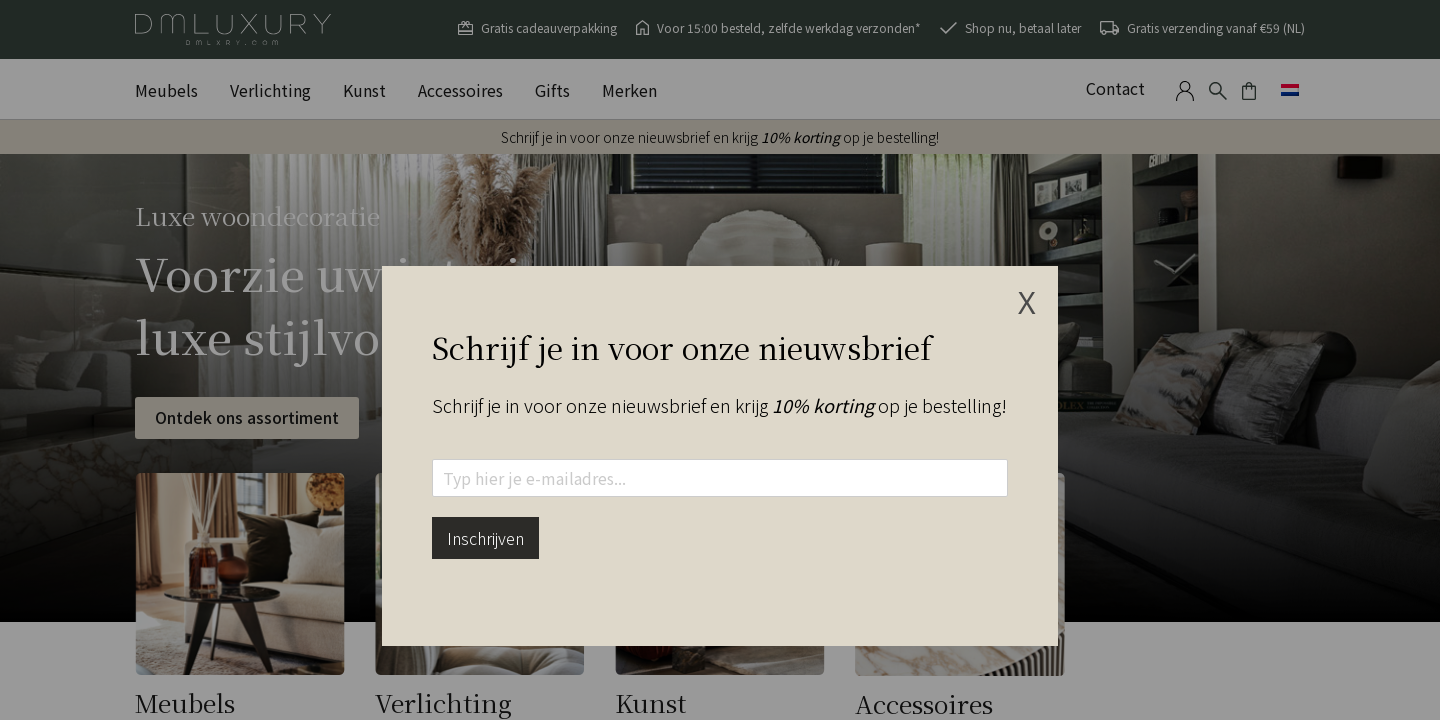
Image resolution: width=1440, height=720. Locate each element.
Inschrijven (485, 538)
